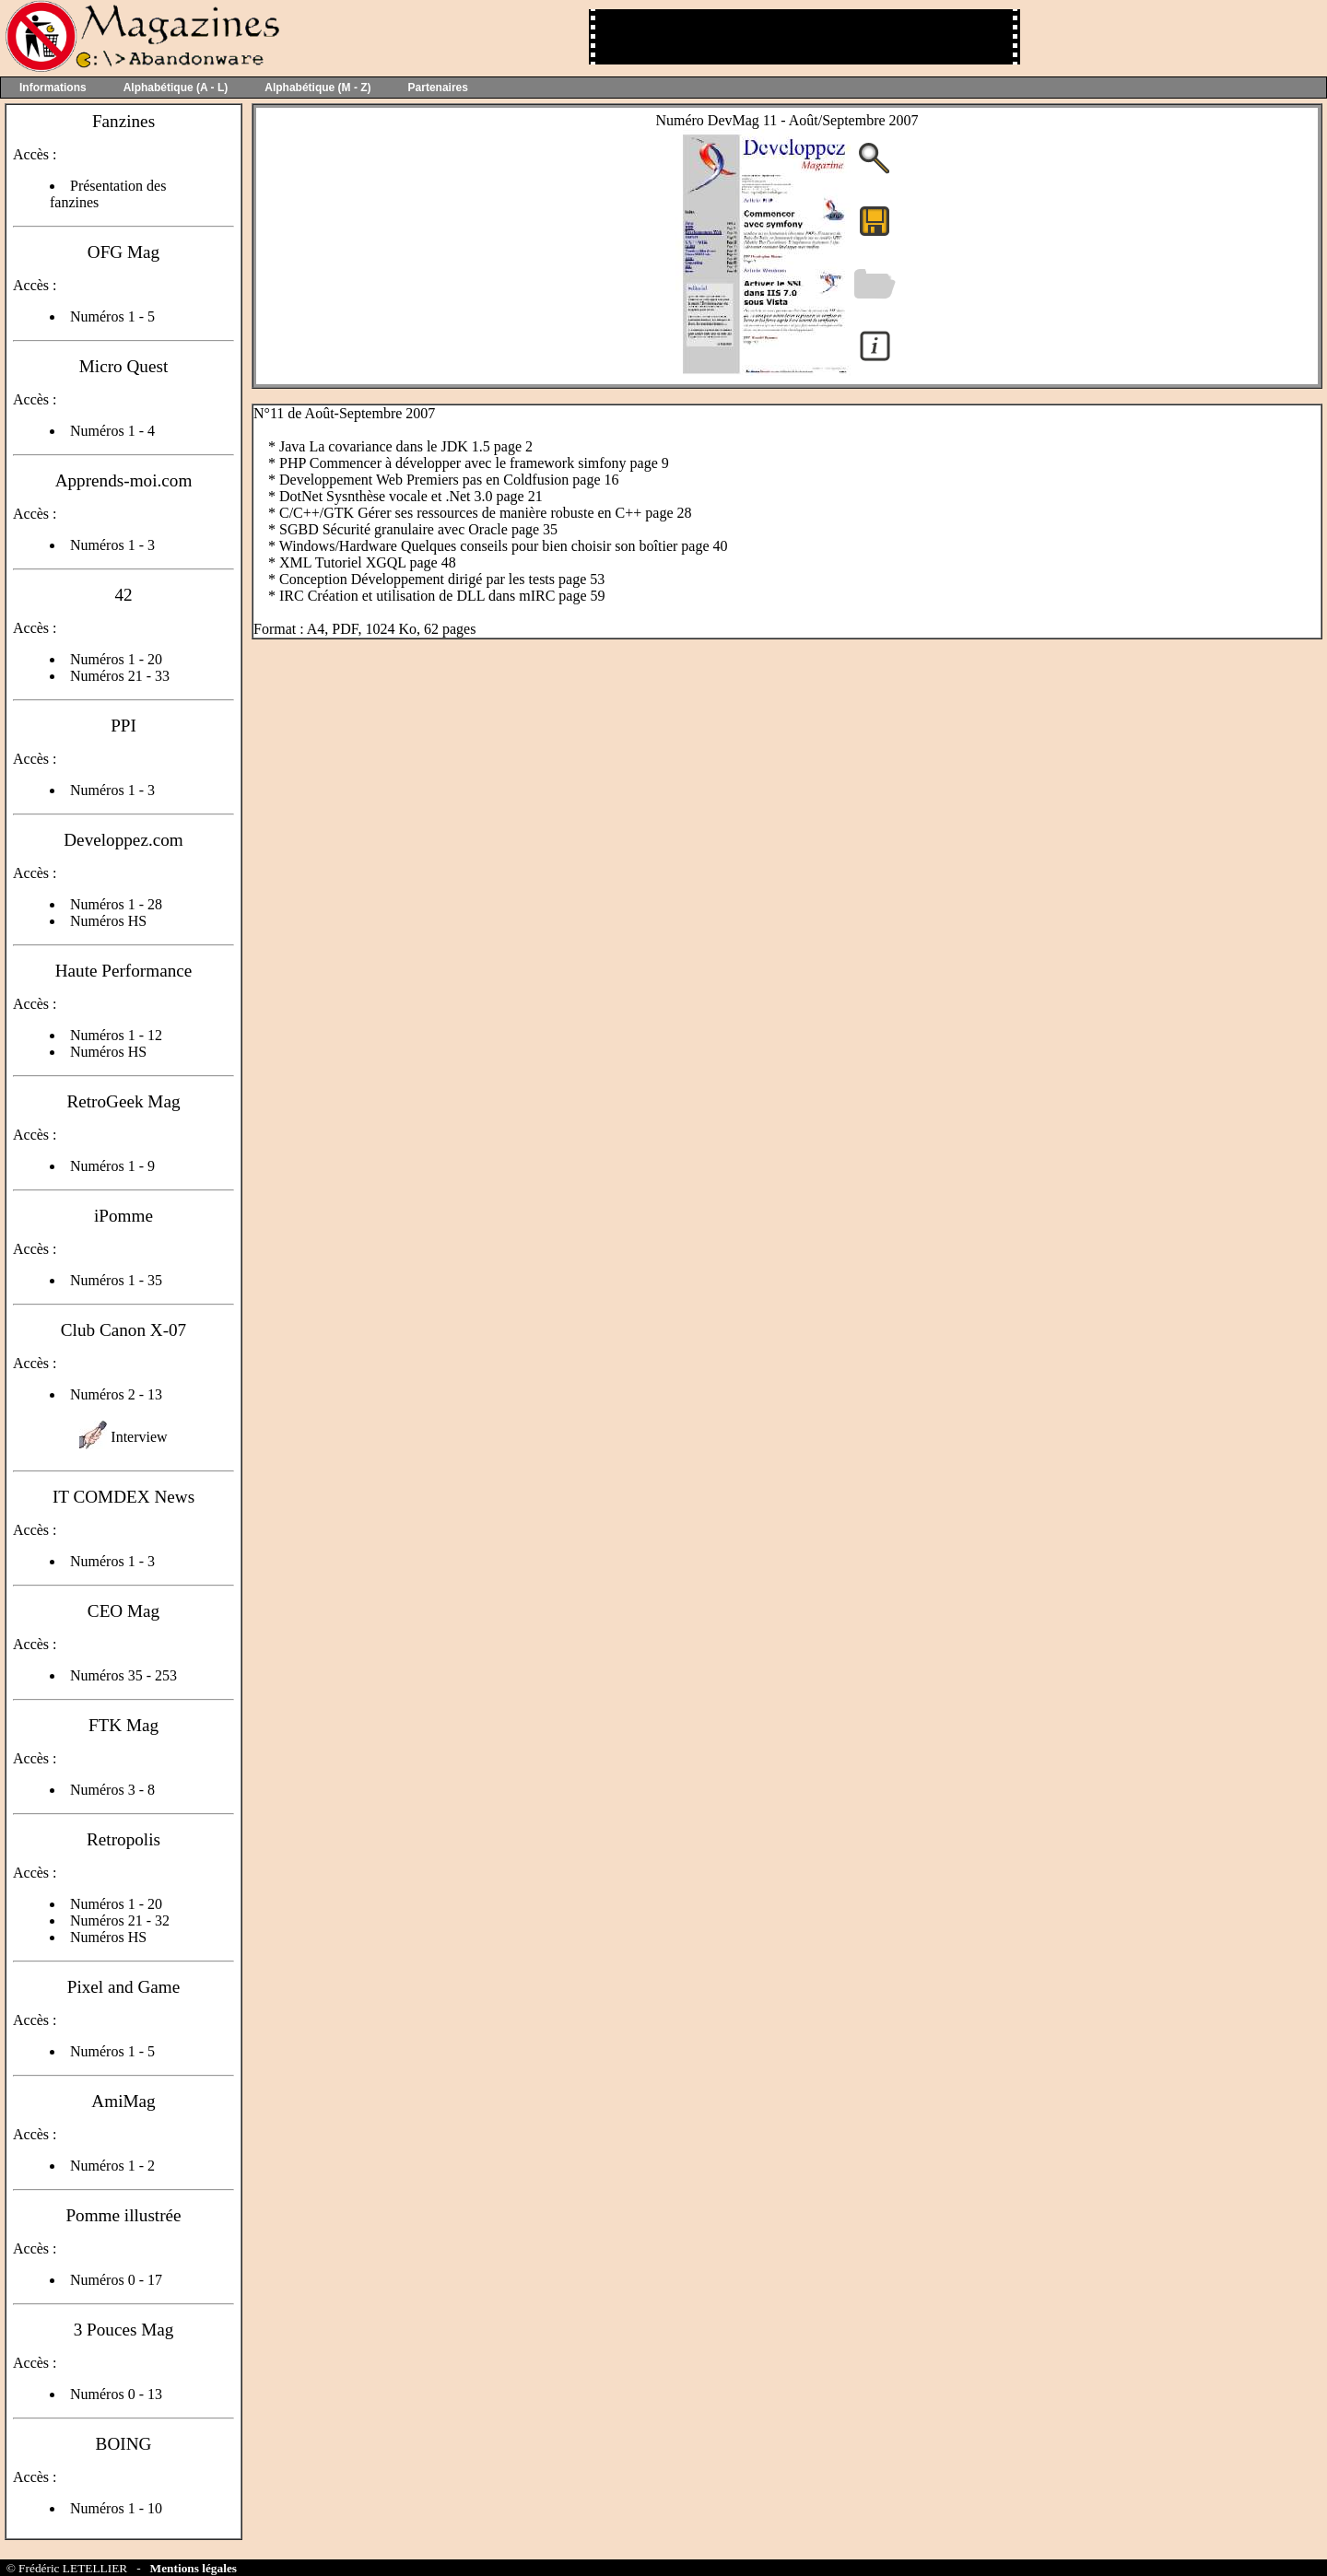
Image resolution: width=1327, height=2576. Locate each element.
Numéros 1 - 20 (116, 659)
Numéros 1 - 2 (112, 2165)
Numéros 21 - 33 (120, 676)
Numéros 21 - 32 (120, 1920)
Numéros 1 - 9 (112, 1166)
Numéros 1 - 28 (116, 904)
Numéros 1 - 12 (116, 1035)
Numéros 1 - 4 (112, 431)
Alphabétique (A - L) (176, 87)
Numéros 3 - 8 (112, 1789)
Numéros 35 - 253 (123, 1675)
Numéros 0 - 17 (116, 2280)
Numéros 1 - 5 (112, 316)
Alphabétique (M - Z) (317, 87)
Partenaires (438, 87)
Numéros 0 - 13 (116, 2394)
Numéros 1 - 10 (116, 2508)
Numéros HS (108, 921)
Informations (53, 87)
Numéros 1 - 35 (116, 1280)
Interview (139, 1437)
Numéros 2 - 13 (116, 1394)
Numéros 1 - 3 (112, 545)
